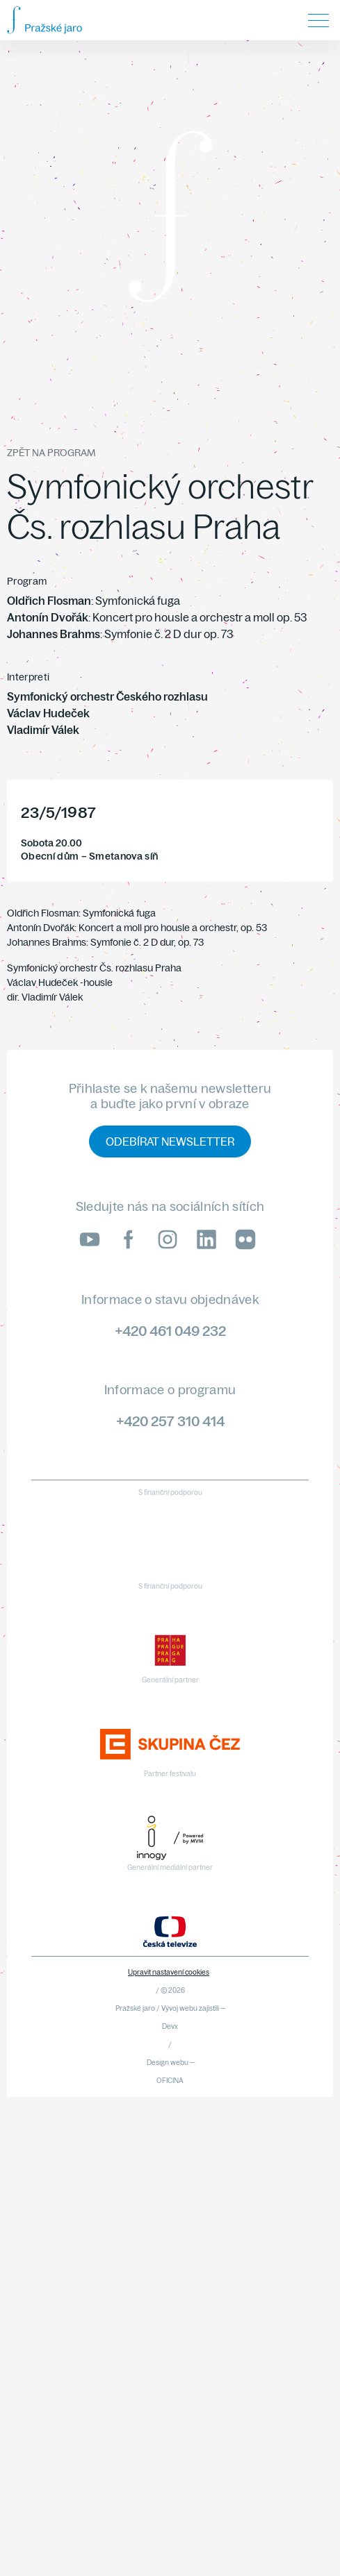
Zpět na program (51, 452)
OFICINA (170, 2080)
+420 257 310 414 (170, 1421)
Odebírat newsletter (170, 1141)
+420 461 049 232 (170, 1330)
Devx (170, 2026)
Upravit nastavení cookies (168, 1972)
